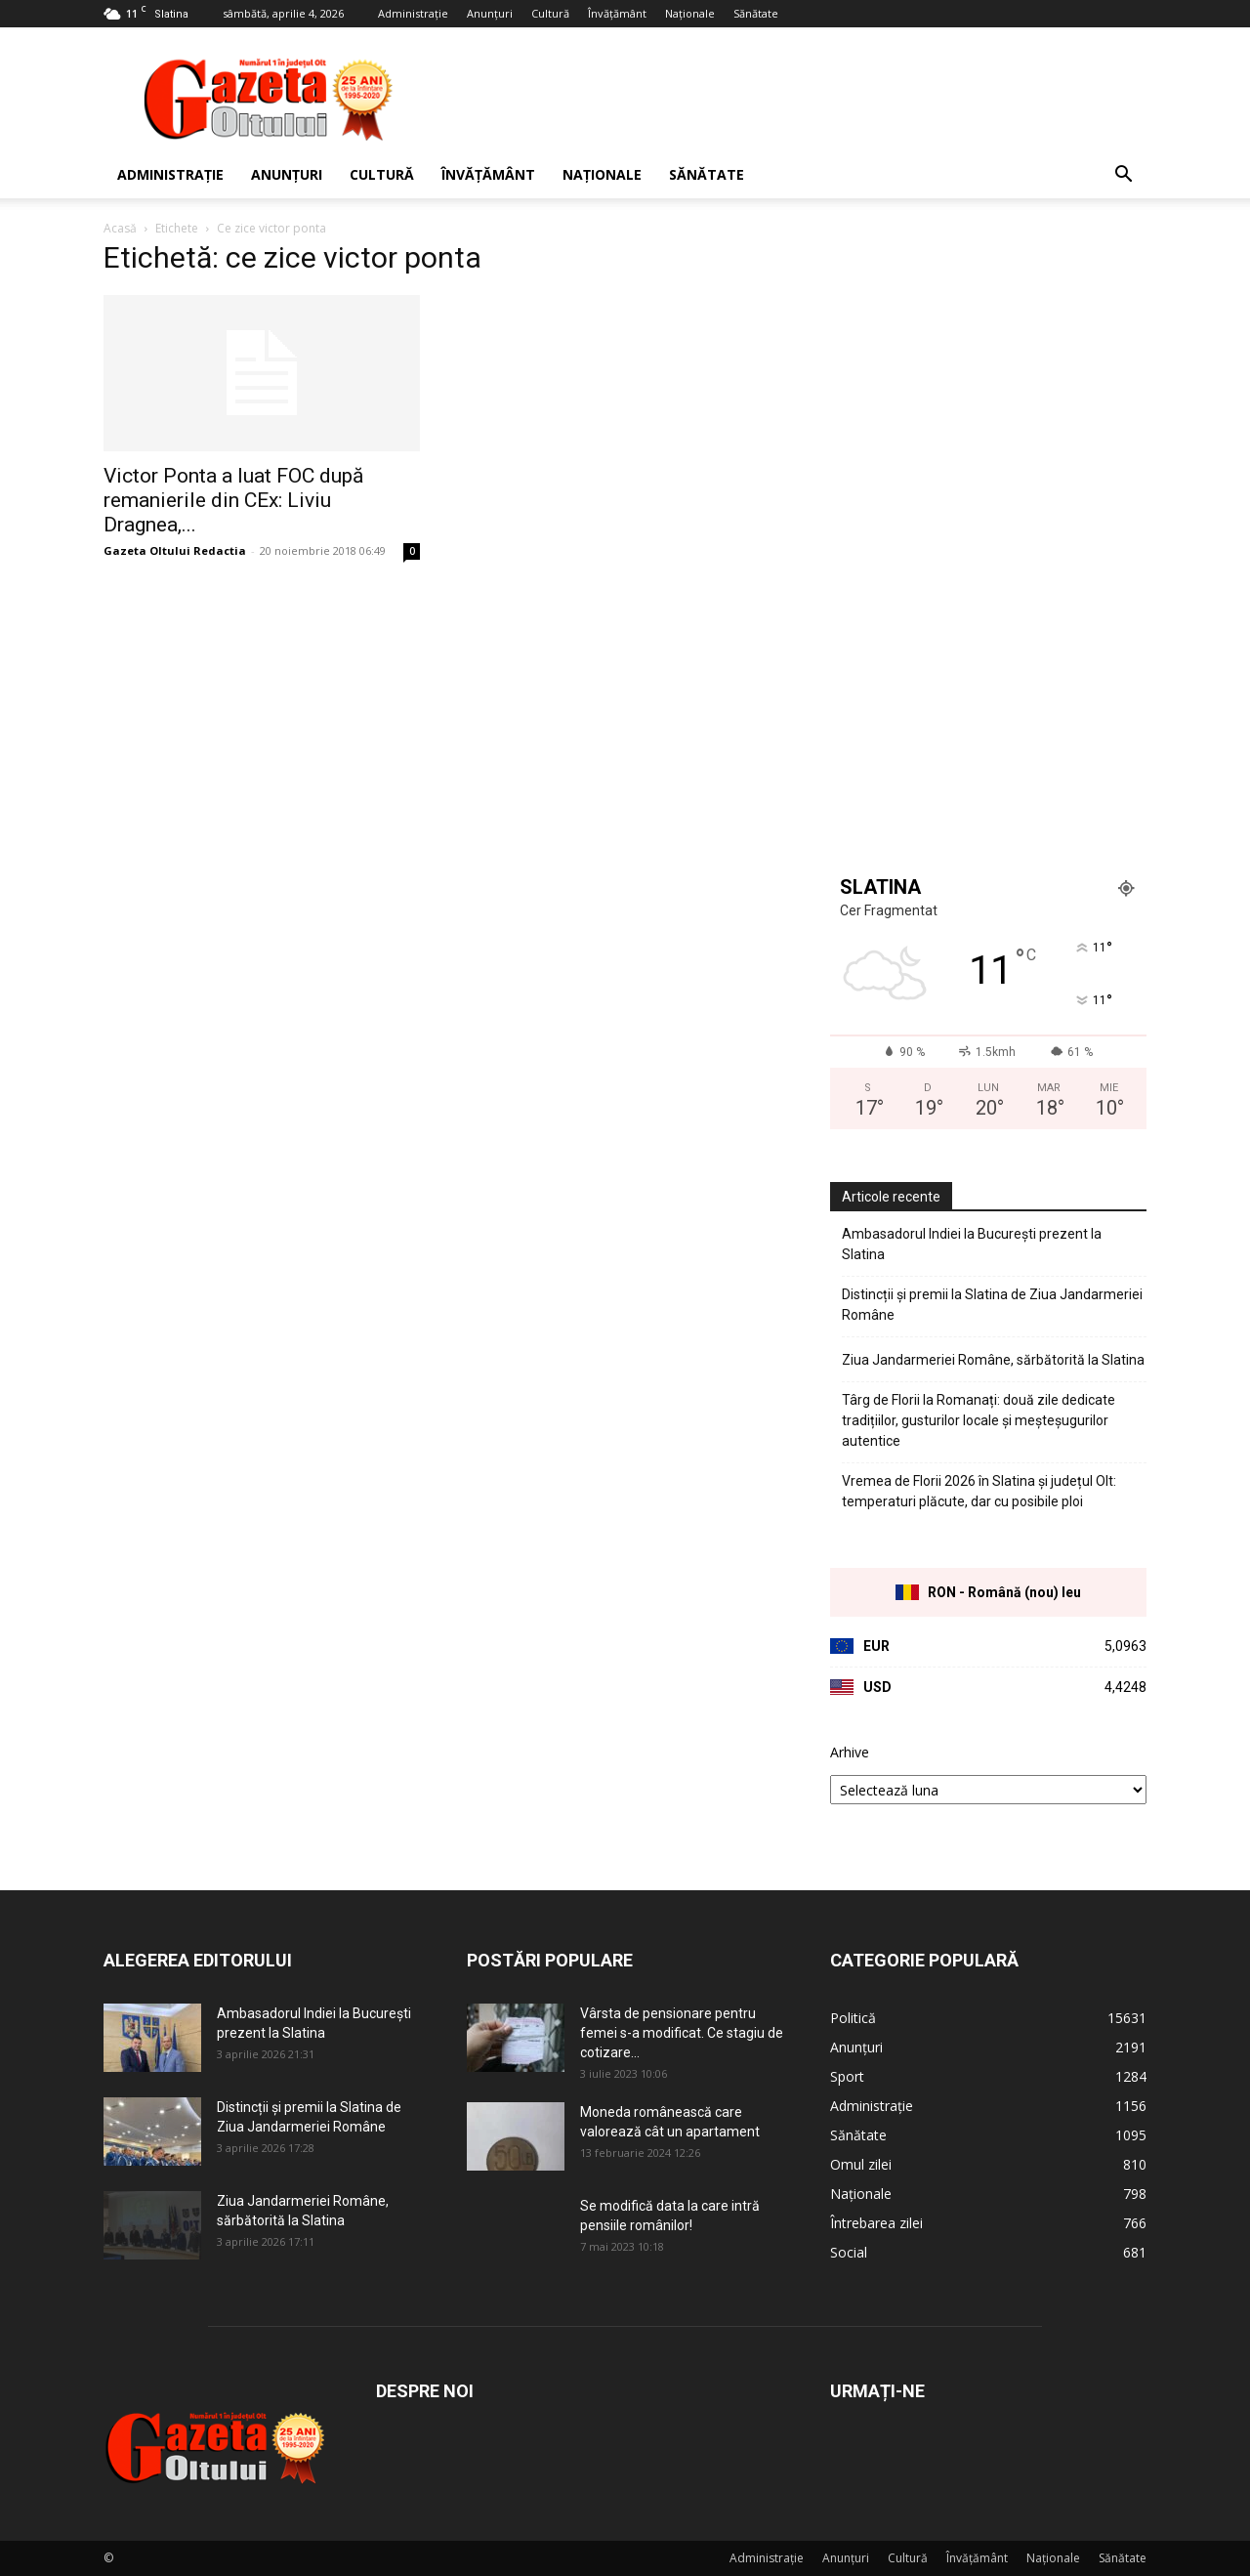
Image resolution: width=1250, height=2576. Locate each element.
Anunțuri (490, 13)
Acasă (120, 228)
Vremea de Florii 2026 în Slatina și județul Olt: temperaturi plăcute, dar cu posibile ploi (979, 1491)
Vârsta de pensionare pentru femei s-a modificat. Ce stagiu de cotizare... (681, 2033)
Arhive (849, 1752)
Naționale (690, 13)
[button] (1123, 176)
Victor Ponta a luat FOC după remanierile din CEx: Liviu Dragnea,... (233, 500)
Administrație (413, 13)
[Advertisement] (791, 99)
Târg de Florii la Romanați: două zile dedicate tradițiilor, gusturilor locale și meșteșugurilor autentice (978, 1420)
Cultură (550, 13)
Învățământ (617, 13)
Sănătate (755, 13)
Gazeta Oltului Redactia (175, 550)
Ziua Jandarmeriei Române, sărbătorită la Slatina (993, 1360)
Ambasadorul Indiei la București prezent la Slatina (972, 1244)
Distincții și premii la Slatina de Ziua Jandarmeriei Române (992, 1305)
